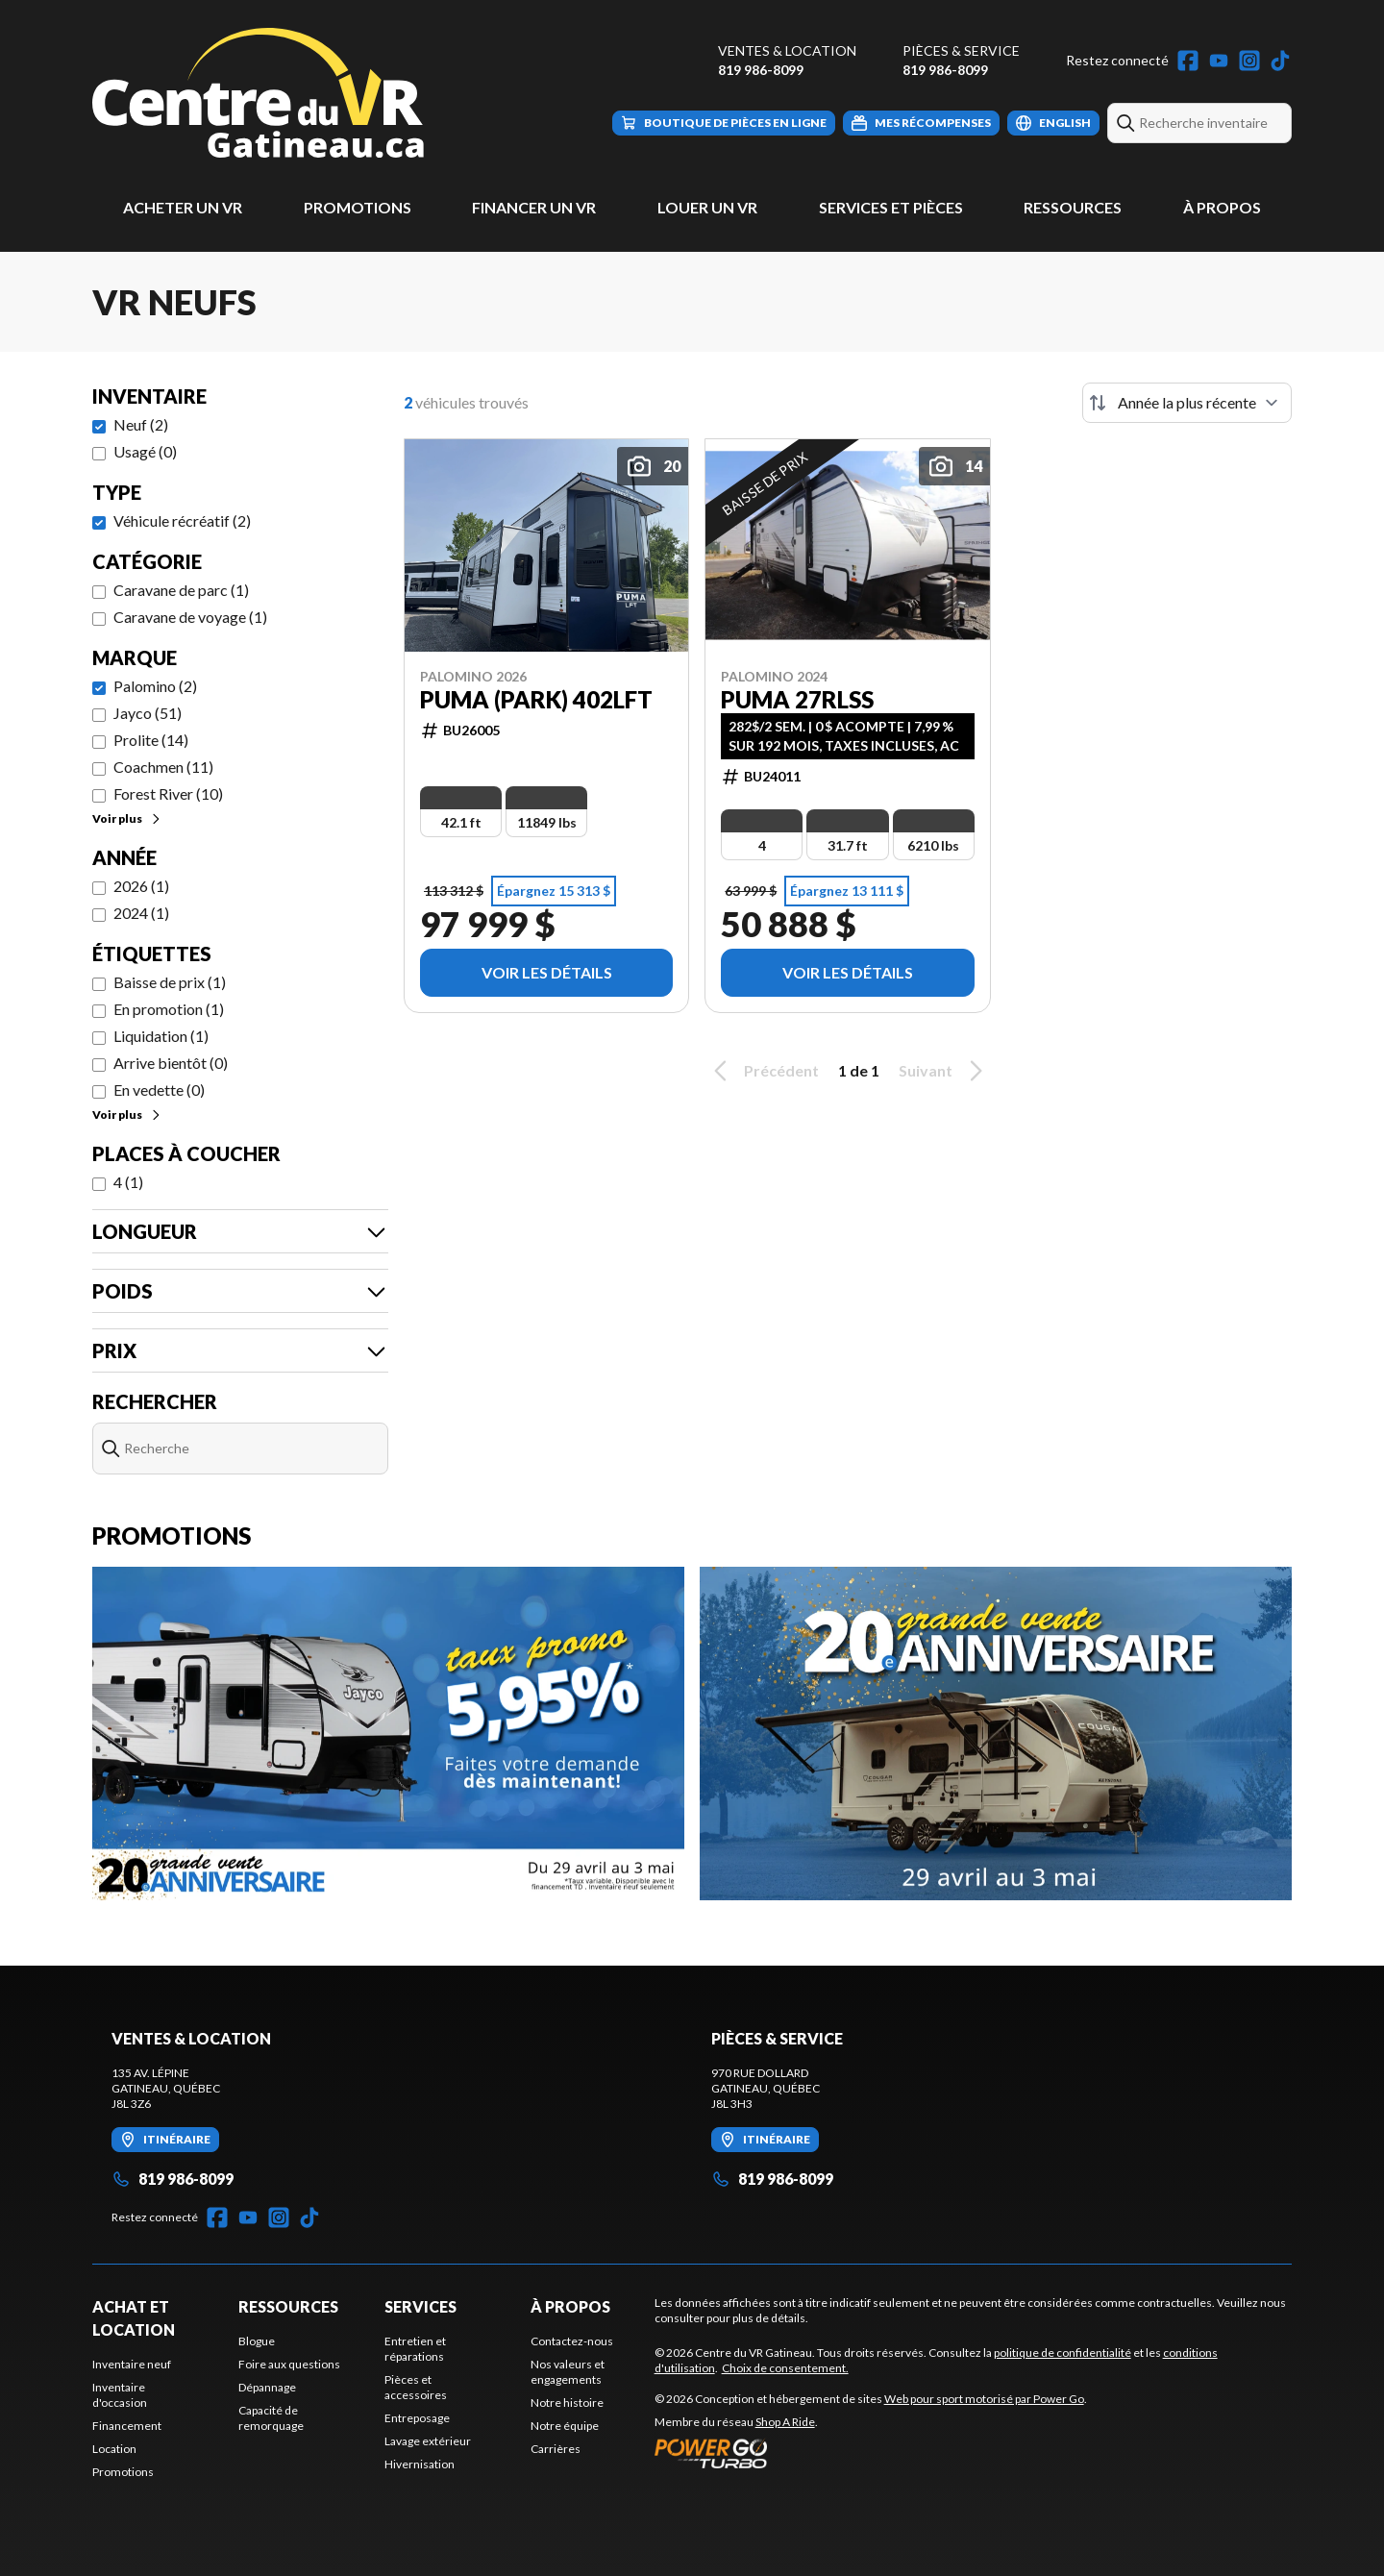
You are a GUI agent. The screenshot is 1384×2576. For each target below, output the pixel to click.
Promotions (357, 207)
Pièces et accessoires (415, 2387)
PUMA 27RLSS (797, 699)
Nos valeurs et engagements (568, 2372)
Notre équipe (565, 2425)
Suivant (944, 1070)
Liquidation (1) (161, 1036)
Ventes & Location (787, 50)
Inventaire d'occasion (119, 2395)
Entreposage (417, 2418)
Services (420, 2306)
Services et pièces (891, 207)
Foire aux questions (289, 2364)
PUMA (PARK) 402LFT (536, 699)
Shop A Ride (785, 2422)
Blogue (256, 2341)
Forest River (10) (168, 793)
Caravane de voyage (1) (190, 616)
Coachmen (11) (163, 766)
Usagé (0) (145, 451)
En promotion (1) (168, 1009)
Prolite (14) (150, 740)
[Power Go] (871, 2453)
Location (114, 2448)
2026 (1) (141, 886)
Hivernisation (419, 2464)
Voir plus (127, 818)
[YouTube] (1218, 60)
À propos (1222, 207)
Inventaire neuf (131, 2364)
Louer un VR (707, 207)
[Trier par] (1187, 403)
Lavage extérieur (427, 2441)
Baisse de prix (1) (169, 982)
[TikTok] (1280, 60)
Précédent (763, 1070)
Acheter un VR (182, 207)
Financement (126, 2425)
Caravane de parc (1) (181, 590)
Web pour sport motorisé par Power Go (984, 2398)
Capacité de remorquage (271, 2418)
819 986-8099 (760, 70)
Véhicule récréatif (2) (182, 520)
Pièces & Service (961, 50)
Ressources (1073, 207)
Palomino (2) (155, 686)
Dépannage (267, 2387)
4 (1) (128, 1182)
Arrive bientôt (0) (170, 1062)
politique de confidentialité (1062, 2352)
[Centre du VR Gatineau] (258, 93)
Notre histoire (567, 2402)
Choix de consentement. (785, 2368)
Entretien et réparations (415, 2349)
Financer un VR (534, 207)
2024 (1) (141, 913)
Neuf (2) (140, 424)
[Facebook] (1187, 60)
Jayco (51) (147, 713)
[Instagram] (1249, 60)
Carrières (556, 2448)
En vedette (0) (159, 1089)
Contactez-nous (572, 2341)
